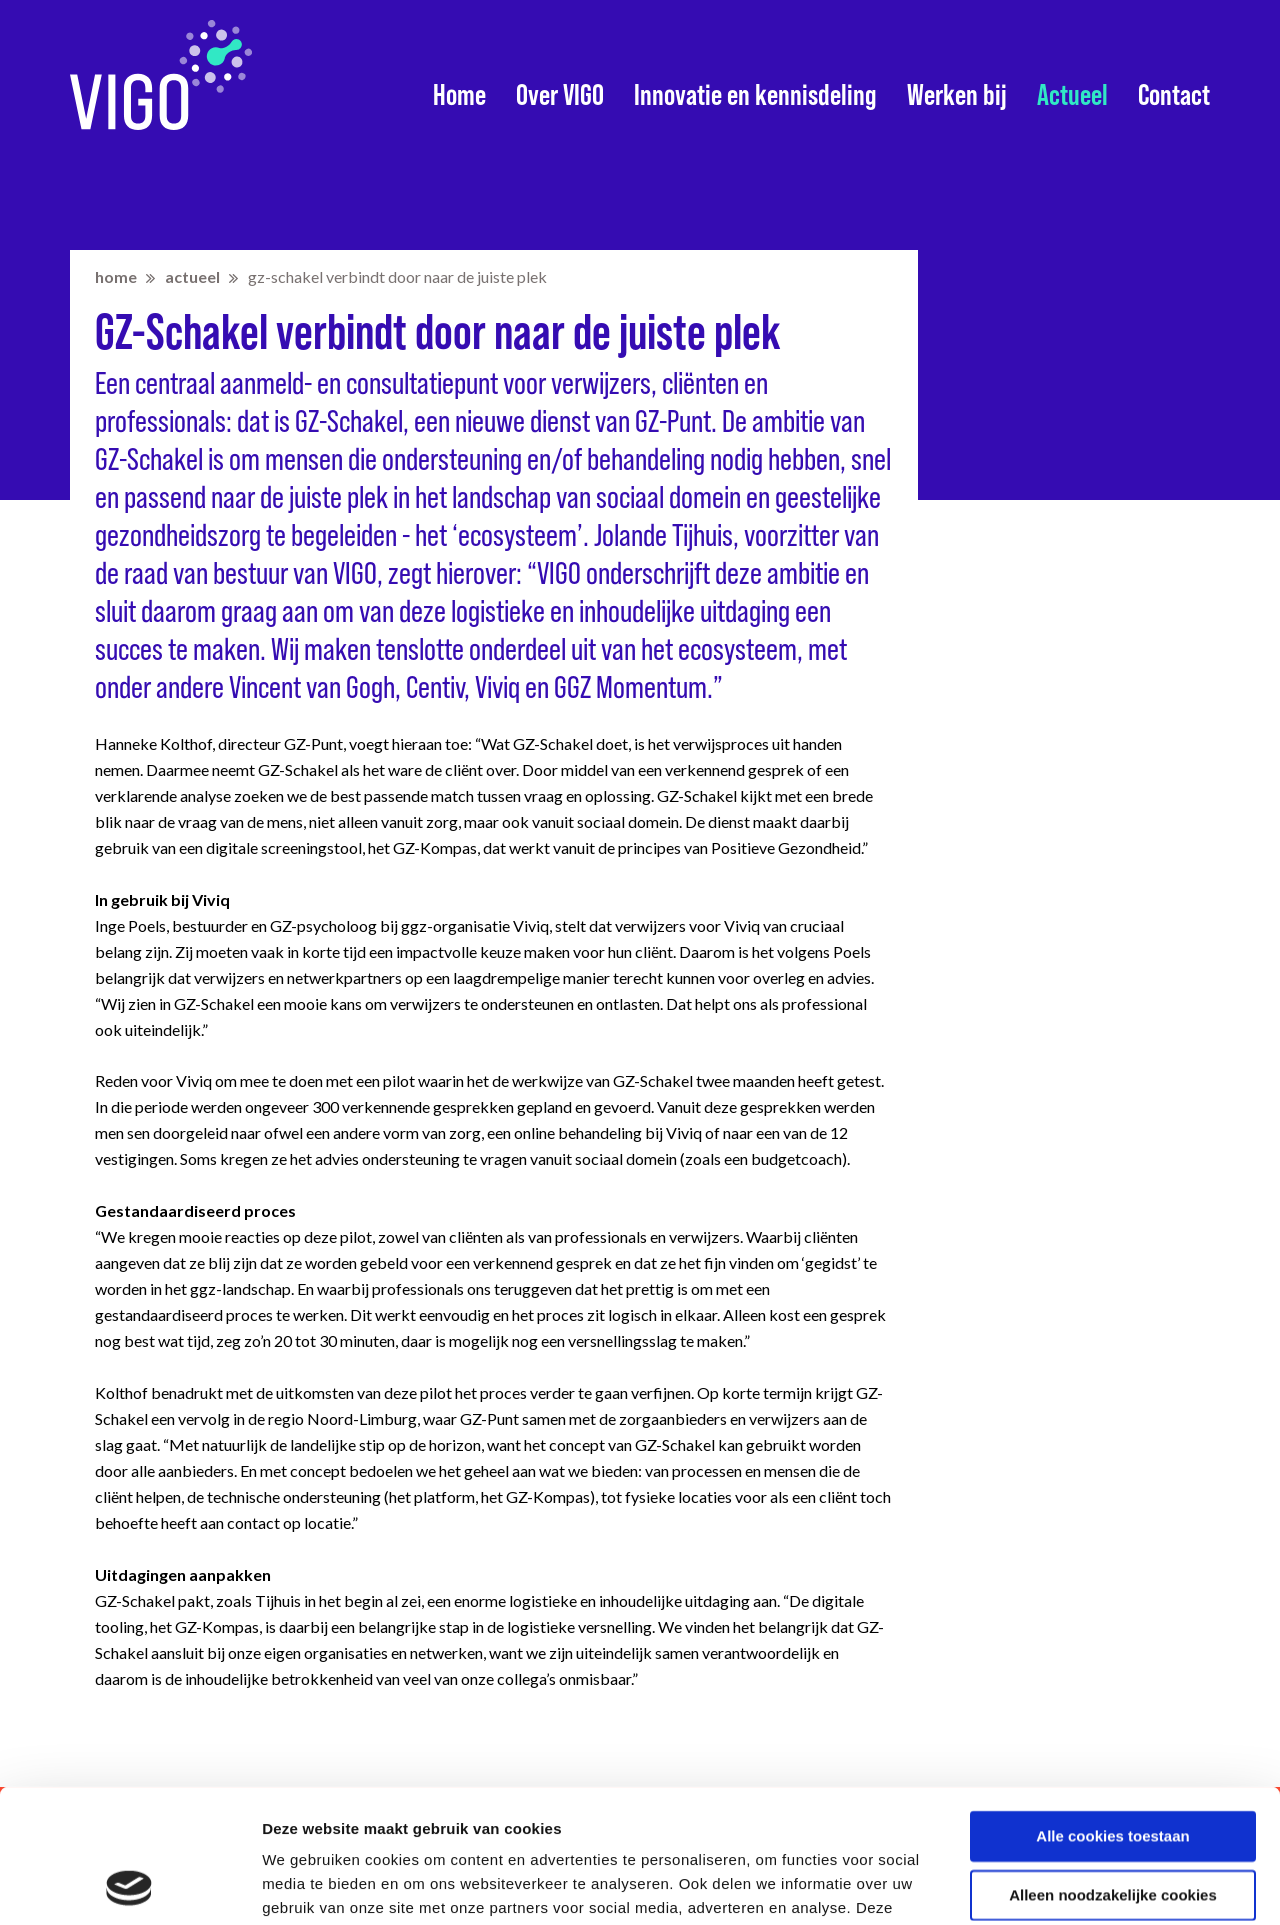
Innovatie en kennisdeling (755, 95)
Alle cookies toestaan (1112, 1711)
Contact (1174, 95)
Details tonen (309, 1885)
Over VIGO (560, 95)
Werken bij (957, 95)
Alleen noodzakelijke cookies (1113, 1769)
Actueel (1072, 95)
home (116, 276)
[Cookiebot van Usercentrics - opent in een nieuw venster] (129, 1886)
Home (459, 95)
